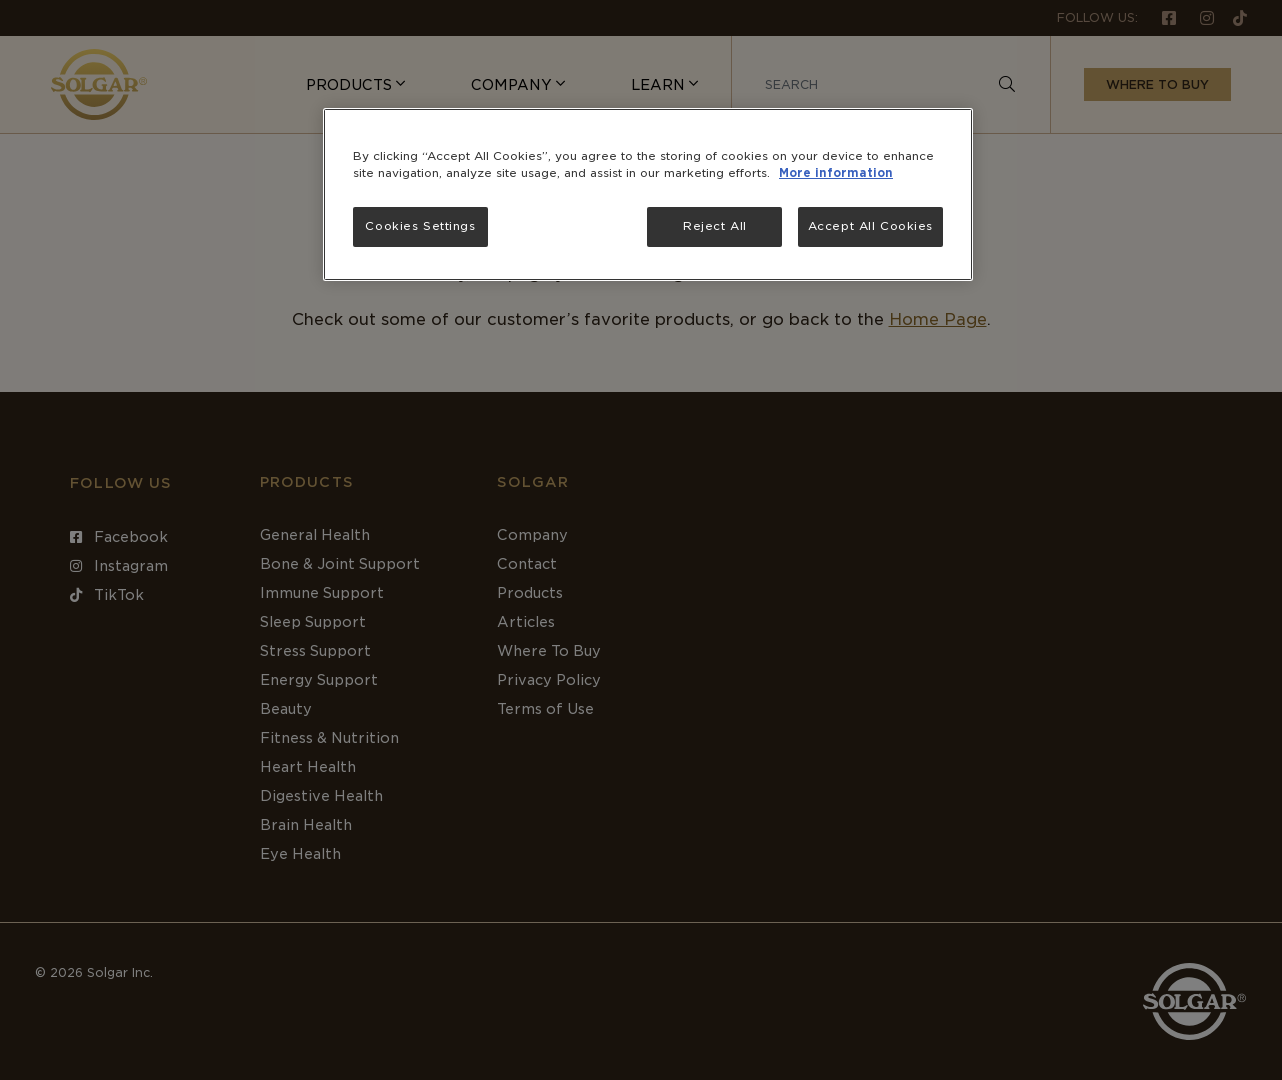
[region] (648, 194)
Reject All (715, 226)
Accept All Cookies (870, 226)
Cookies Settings (420, 226)
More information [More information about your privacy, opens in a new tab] (836, 173)
